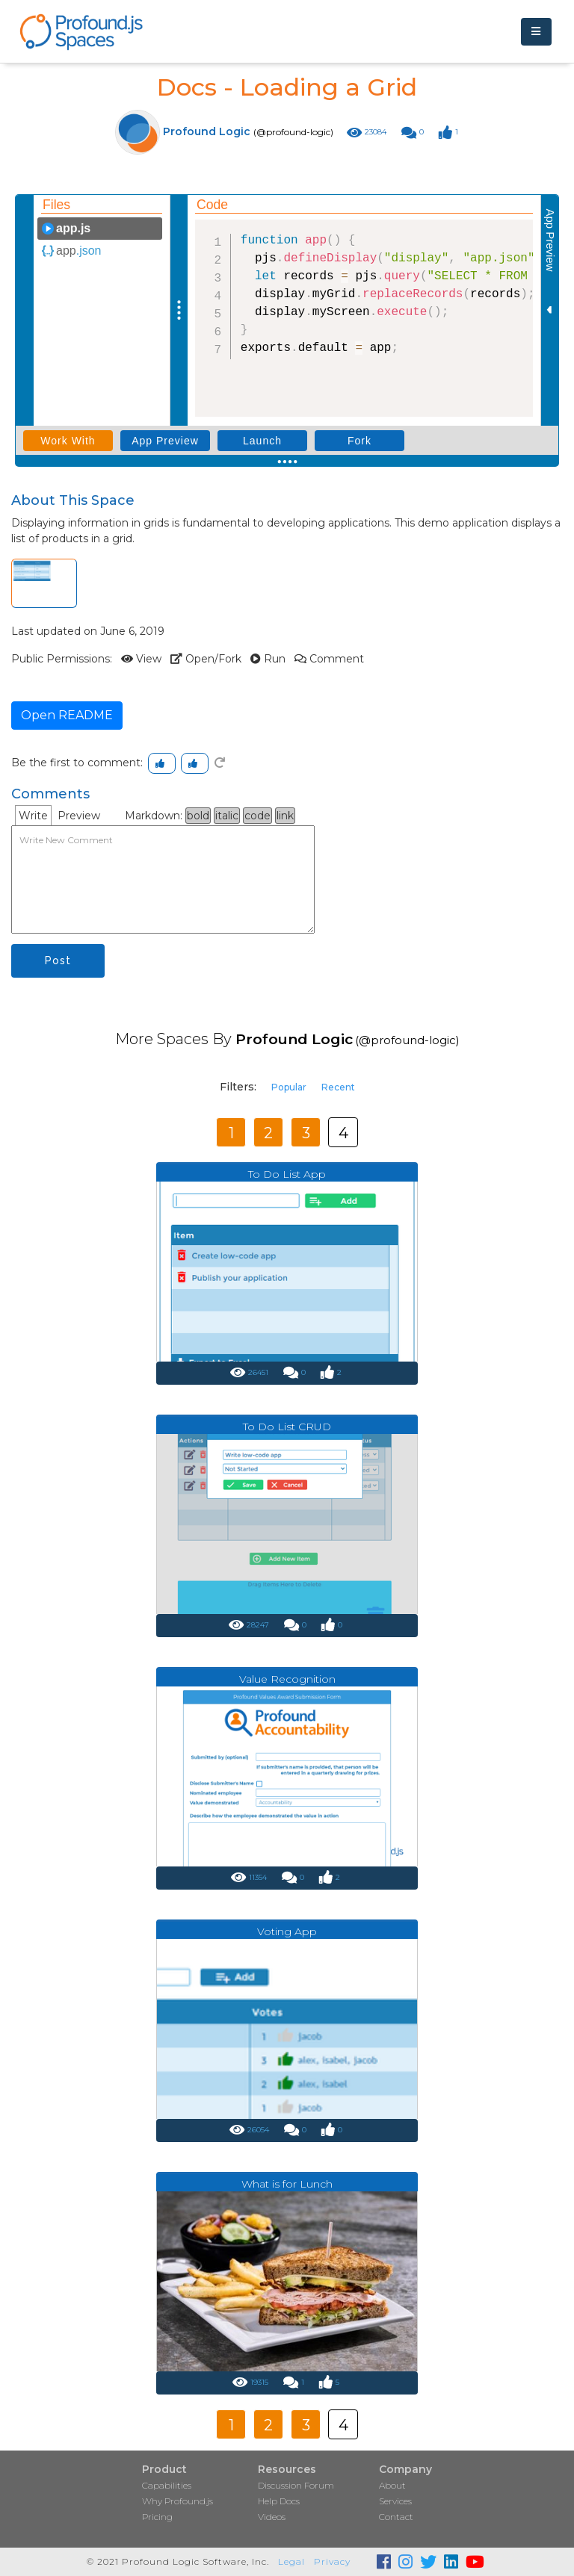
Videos (272, 2516)
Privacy (332, 2561)
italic (226, 815)
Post (58, 960)
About (392, 2485)
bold (198, 815)
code (257, 815)
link (285, 815)
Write (33, 815)
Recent (338, 1087)
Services (395, 2501)
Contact (396, 2516)
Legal (291, 2561)
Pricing (157, 2516)
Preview (79, 815)
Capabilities (166, 2485)
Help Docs (279, 2501)
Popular (288, 1087)
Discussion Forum (296, 2485)
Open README (67, 715)
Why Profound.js (177, 2501)
